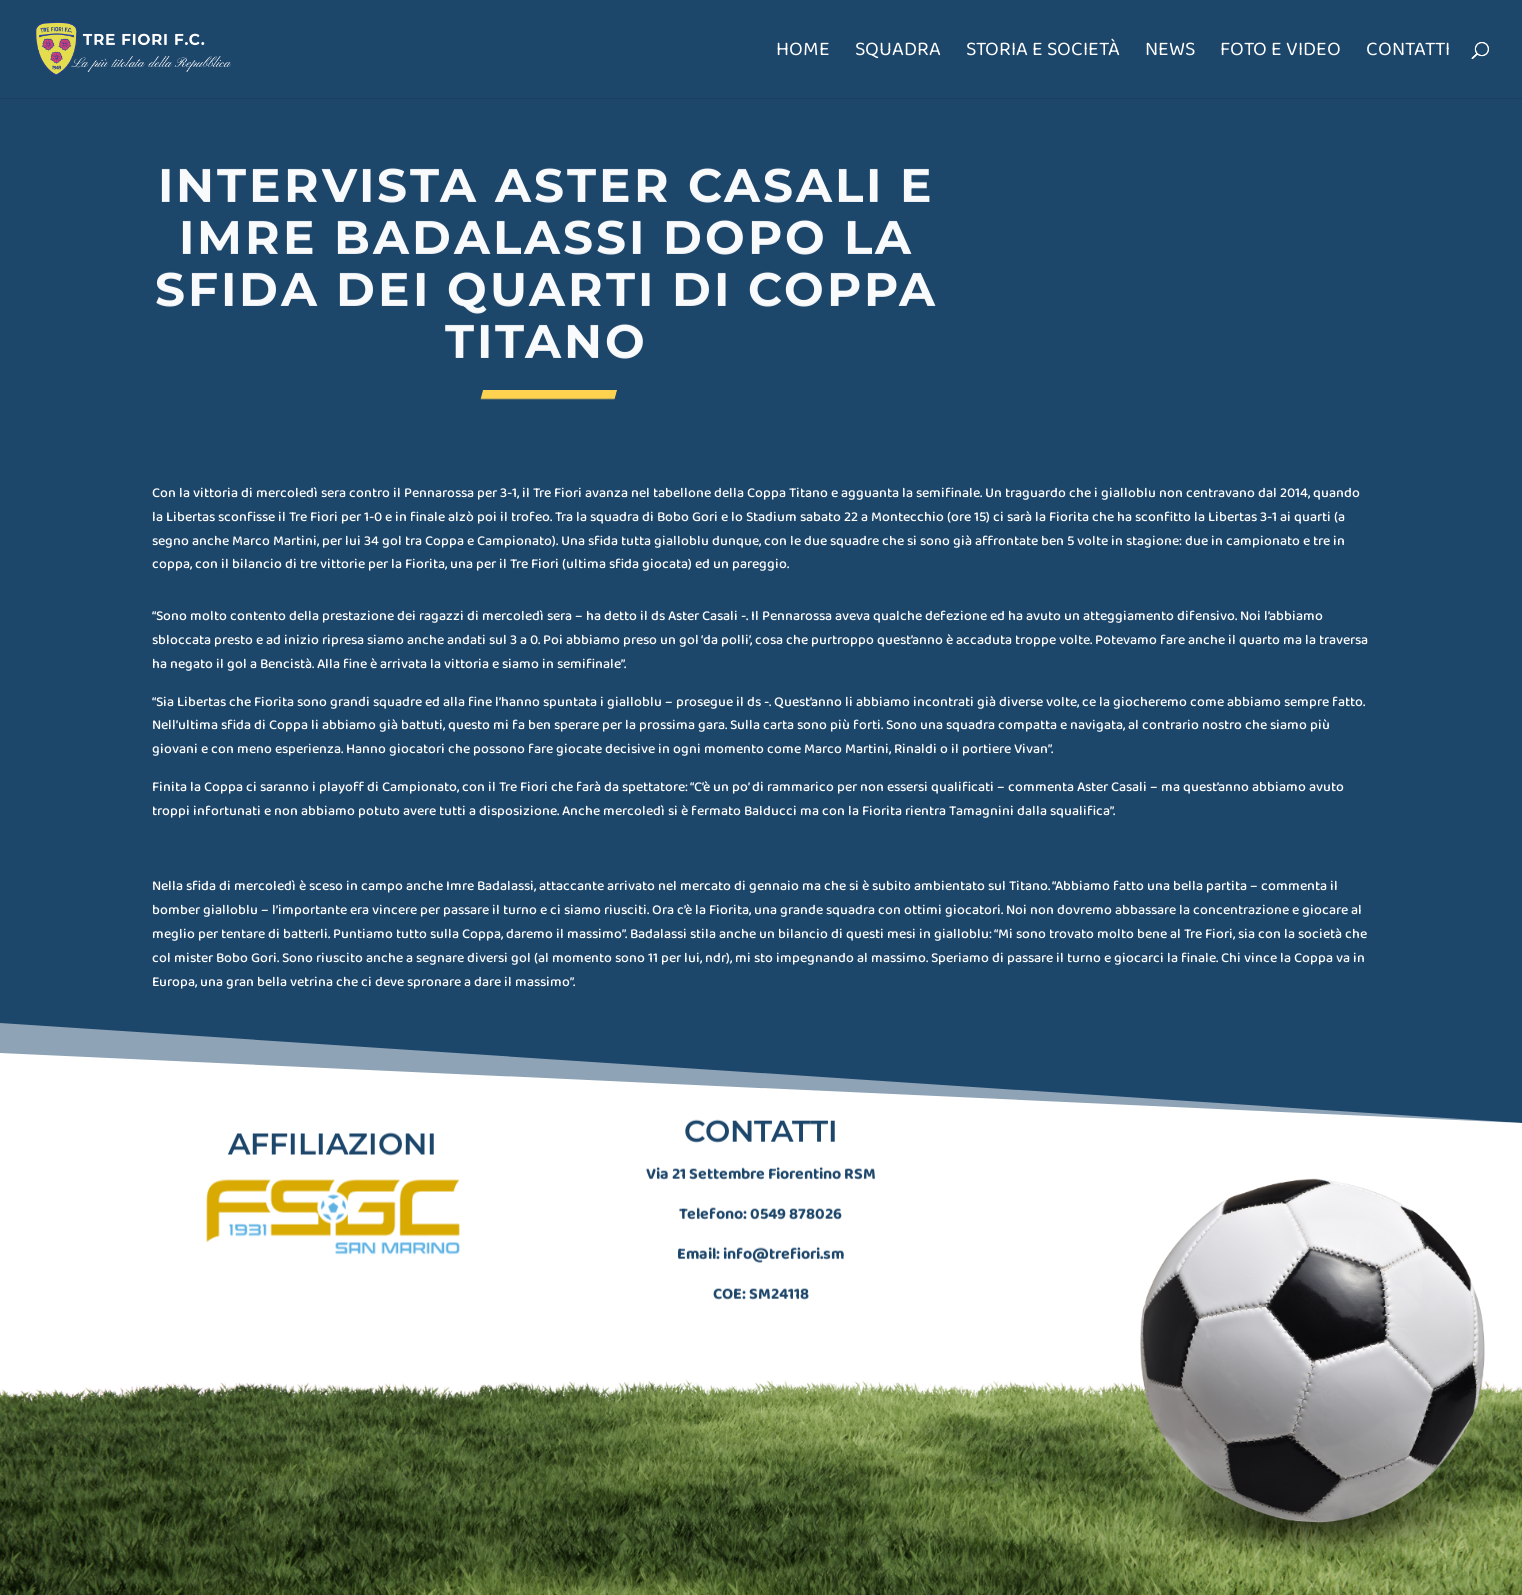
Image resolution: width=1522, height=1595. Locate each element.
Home (803, 53)
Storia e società (1043, 53)
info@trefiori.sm (783, 1235)
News (1170, 53)
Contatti (1408, 53)
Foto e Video (1280, 53)
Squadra (898, 53)
